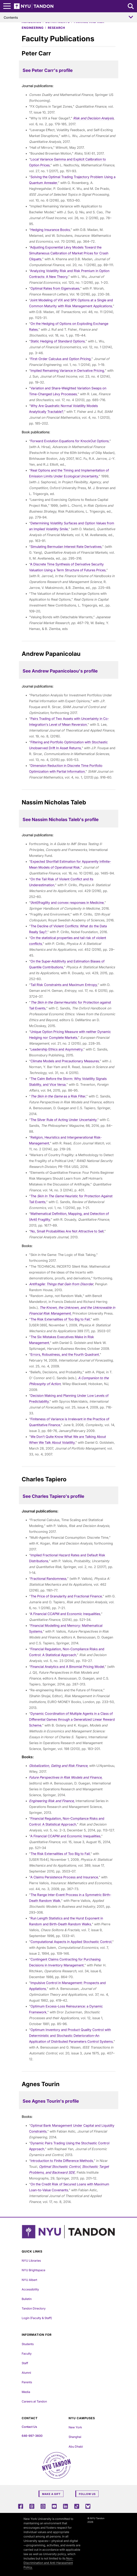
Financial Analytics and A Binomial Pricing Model (67, 1667)
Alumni (26, 2372)
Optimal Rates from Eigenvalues (55, 288)
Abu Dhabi (76, 2446)
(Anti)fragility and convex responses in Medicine (67, 903)
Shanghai (75, 2437)
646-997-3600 (32, 2436)
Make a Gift (51, 2493)
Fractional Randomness (48, 1579)
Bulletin (27, 2299)
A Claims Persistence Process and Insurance (64, 1877)
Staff (25, 2363)
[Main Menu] (7, 6)
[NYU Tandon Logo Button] (68, 2232)
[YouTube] (54, 2506)
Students (28, 2344)
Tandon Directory (34, 2308)
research (56, 28)
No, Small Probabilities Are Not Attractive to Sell (67, 1231)
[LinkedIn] (65, 2506)
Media (26, 2392)
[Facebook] (20, 2506)
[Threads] (32, 2506)
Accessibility (30, 2289)
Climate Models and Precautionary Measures (65, 1061)
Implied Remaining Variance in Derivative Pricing (67, 370)
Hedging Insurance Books (50, 230)
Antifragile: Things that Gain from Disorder (61, 1284)
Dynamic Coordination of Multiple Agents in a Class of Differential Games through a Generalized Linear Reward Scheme (72, 1719)
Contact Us (29, 2427)
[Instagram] (43, 2506)
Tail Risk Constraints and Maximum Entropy (64, 985)
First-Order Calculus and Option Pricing (61, 359)
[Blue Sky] (88, 2506)
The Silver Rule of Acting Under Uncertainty (64, 1120)
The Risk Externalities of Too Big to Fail (60, 1319)
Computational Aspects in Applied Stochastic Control (71, 1942)
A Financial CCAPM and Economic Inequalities (65, 1614)
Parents (27, 2382)
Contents (11, 17)
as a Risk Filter (58, 1096)
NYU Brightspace (33, 2270)
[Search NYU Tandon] (130, 6)
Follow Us (87, 2493)
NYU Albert (29, 2280)
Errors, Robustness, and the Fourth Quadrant (65, 1354)
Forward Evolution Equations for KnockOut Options (70, 441)
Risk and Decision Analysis (93, 118)
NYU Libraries (31, 2260)
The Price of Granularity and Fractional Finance (66, 1596)
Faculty (27, 2353)
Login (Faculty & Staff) (37, 2318)
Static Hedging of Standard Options (58, 341)
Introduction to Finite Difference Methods (62, 2161)
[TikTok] (76, 2506)
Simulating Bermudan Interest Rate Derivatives (66, 547)
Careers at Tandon (34, 2401)
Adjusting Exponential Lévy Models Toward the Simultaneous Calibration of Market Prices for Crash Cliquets (68, 253)
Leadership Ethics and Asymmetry (57, 1049)
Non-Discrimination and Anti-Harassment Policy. (48, 2563)
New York (75, 2427)
